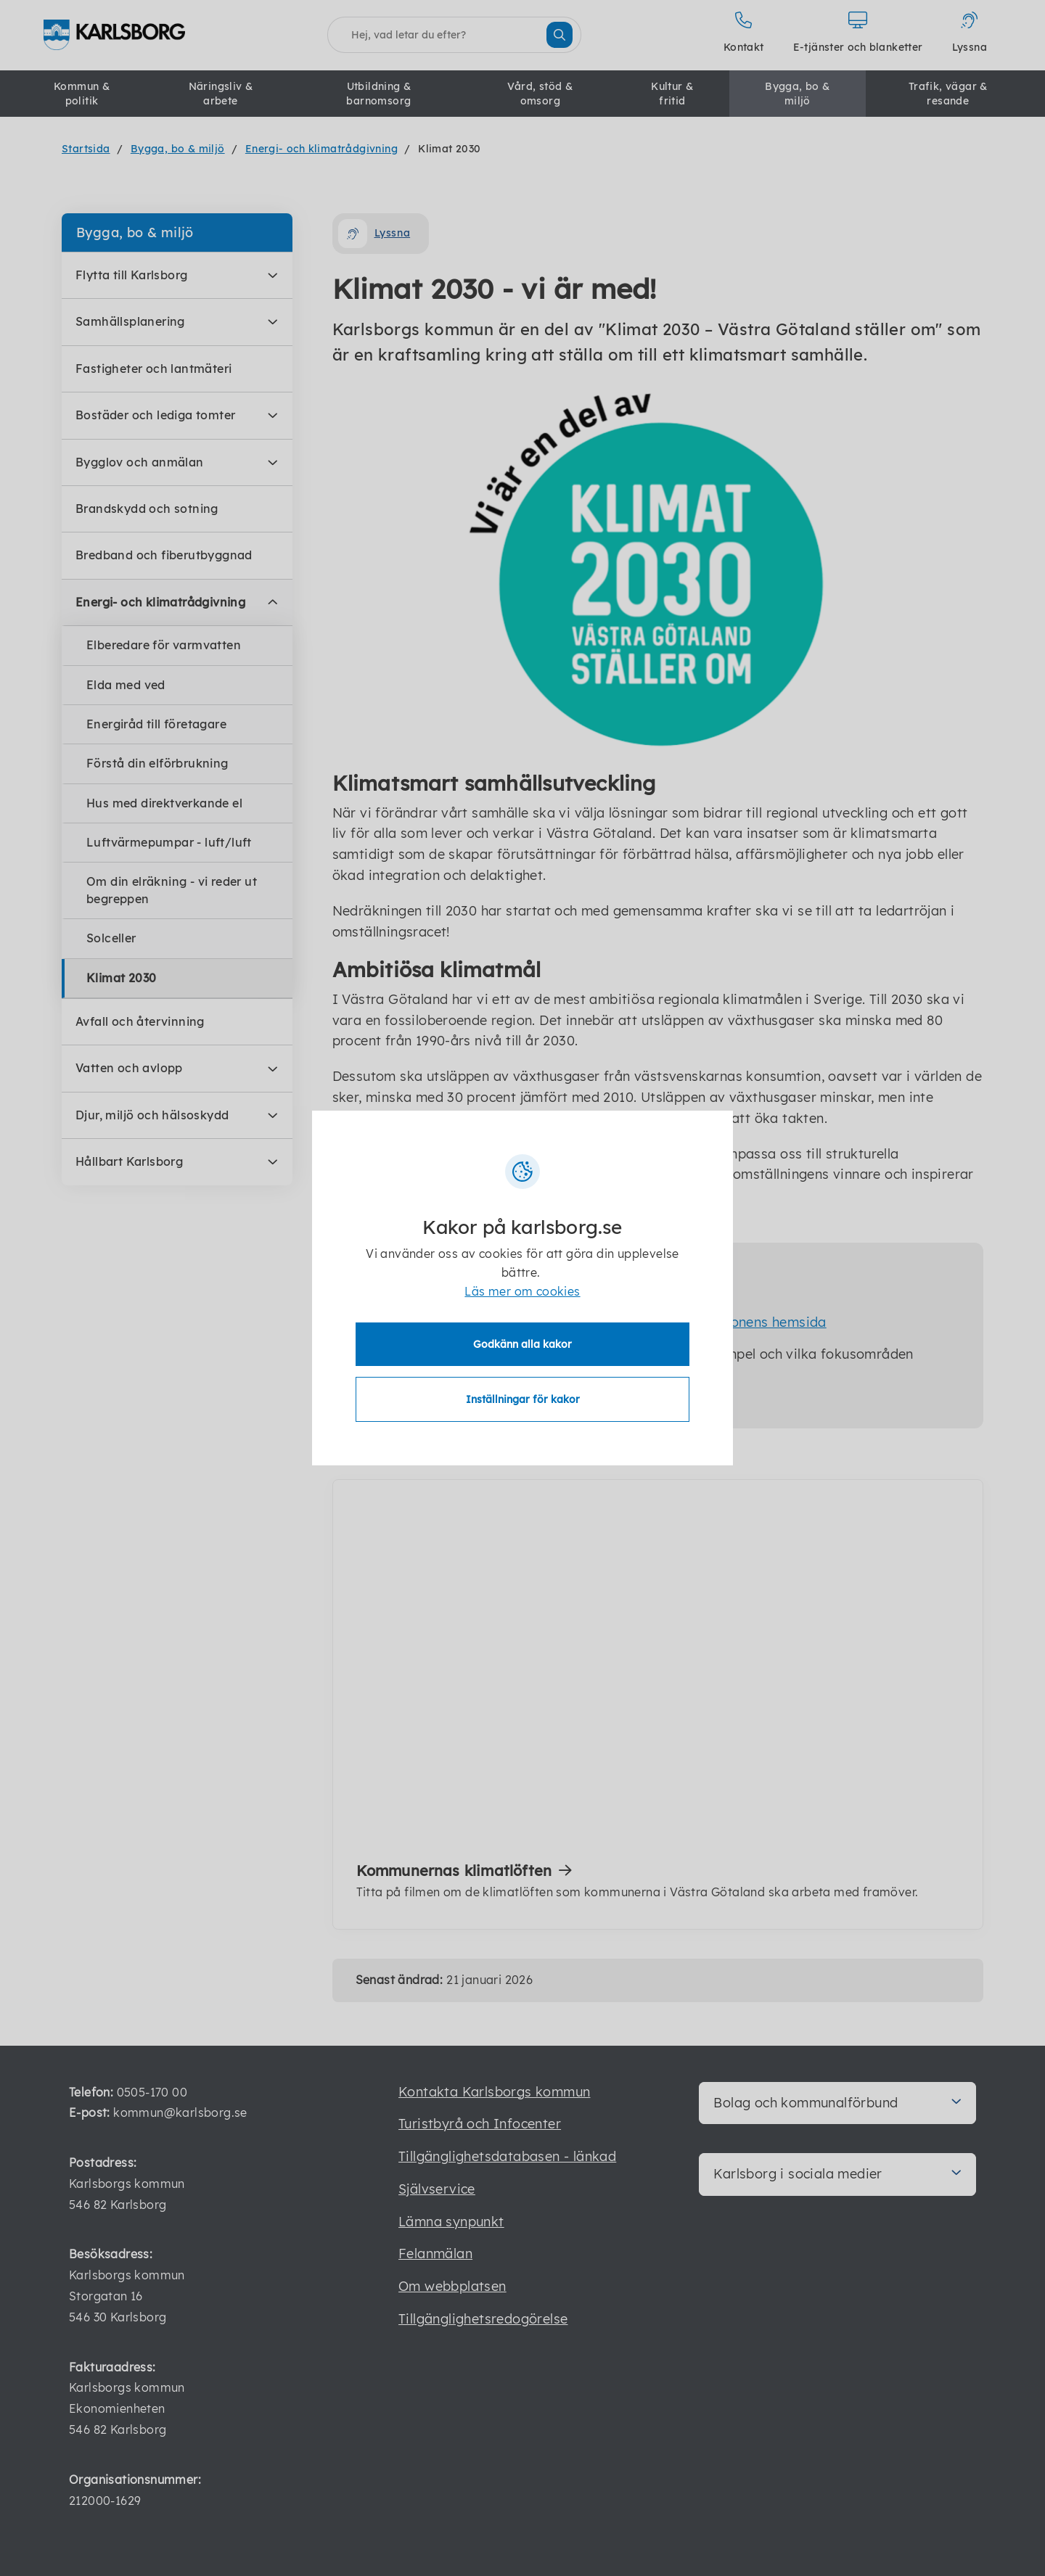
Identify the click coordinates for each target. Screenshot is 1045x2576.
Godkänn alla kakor (522, 1344)
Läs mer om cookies (522, 1291)
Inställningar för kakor (523, 1399)
